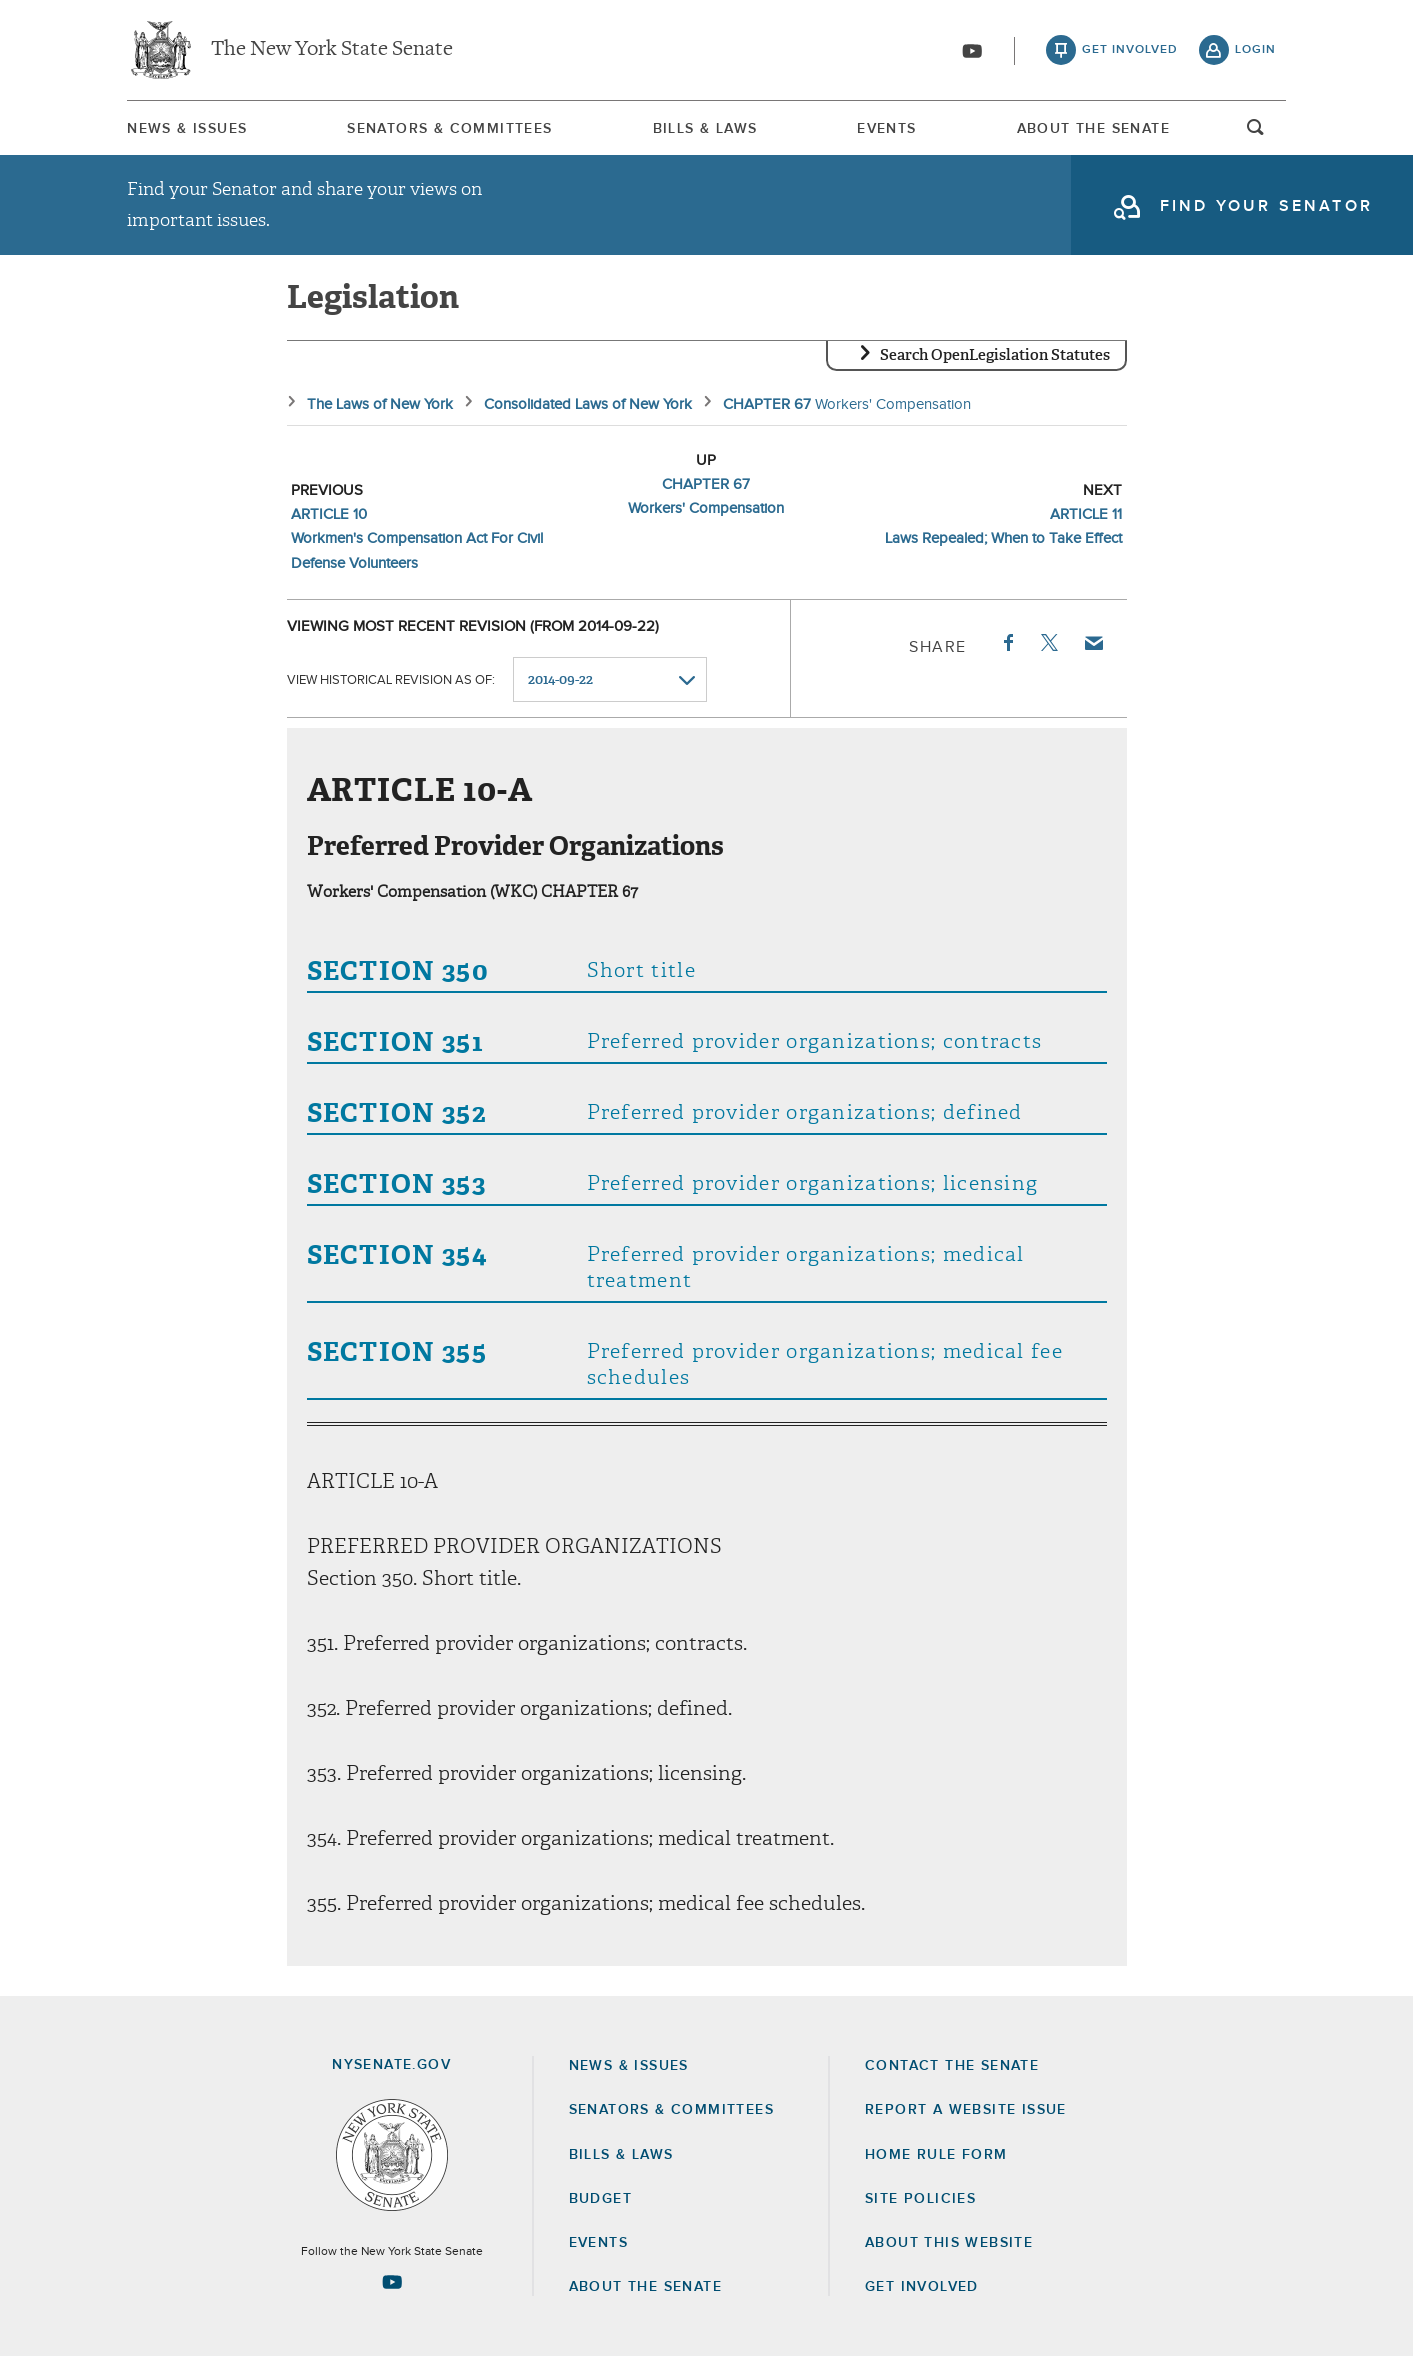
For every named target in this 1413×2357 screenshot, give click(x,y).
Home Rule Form (936, 2155)
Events (886, 129)
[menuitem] (187, 128)
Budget (600, 2199)
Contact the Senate (952, 2066)
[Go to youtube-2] (972, 51)
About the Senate (645, 2287)
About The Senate (1093, 129)
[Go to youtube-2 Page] (392, 2282)
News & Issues (187, 129)
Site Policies (920, 2199)
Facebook (1007, 643)
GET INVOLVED (922, 2287)
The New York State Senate (332, 50)
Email (1092, 643)
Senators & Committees (449, 129)
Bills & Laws (705, 129)
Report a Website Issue (966, 2110)
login (1255, 50)
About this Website (949, 2243)
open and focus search (1256, 133)
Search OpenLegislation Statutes (995, 355)
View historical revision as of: (391, 680)
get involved (1130, 50)
